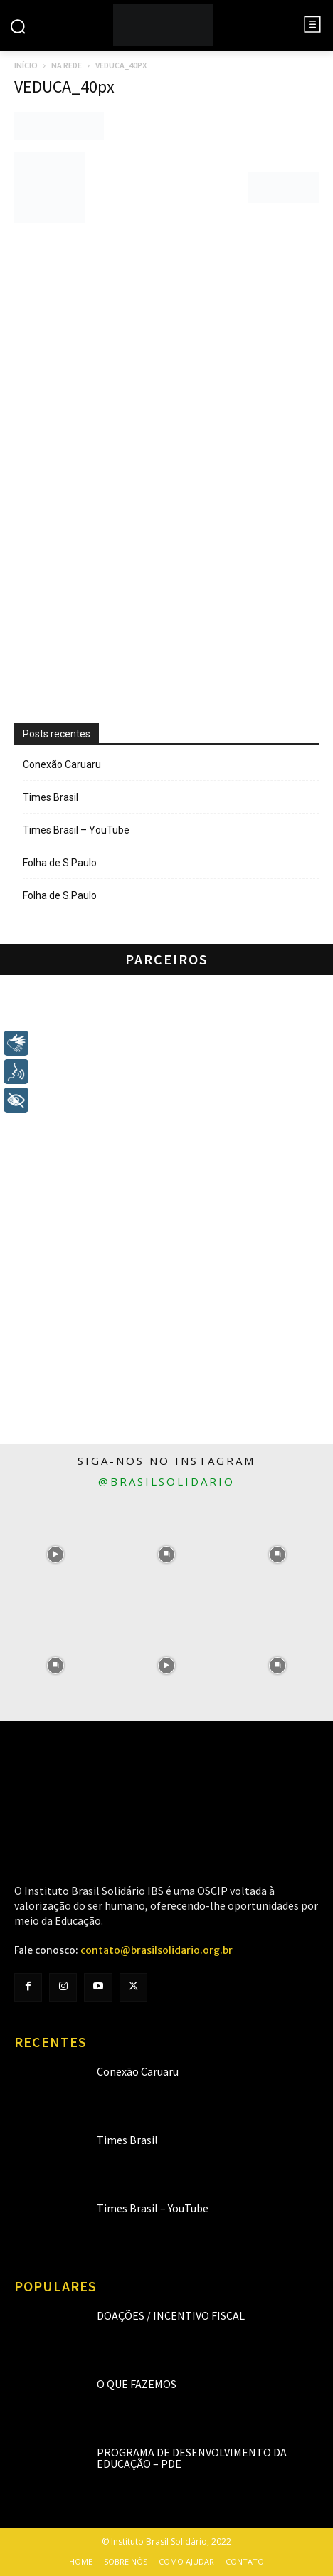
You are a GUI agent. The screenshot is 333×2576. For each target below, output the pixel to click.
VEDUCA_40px (64, 86)
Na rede (66, 65)
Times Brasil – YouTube (76, 830)
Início (26, 65)
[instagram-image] (55, 1554)
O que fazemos (136, 2384)
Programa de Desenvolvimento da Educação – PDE (192, 2458)
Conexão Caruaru (62, 764)
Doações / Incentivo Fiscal (171, 2315)
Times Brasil (50, 797)
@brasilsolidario (166, 1481)
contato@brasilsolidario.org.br (156, 1950)
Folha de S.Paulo (60, 862)
